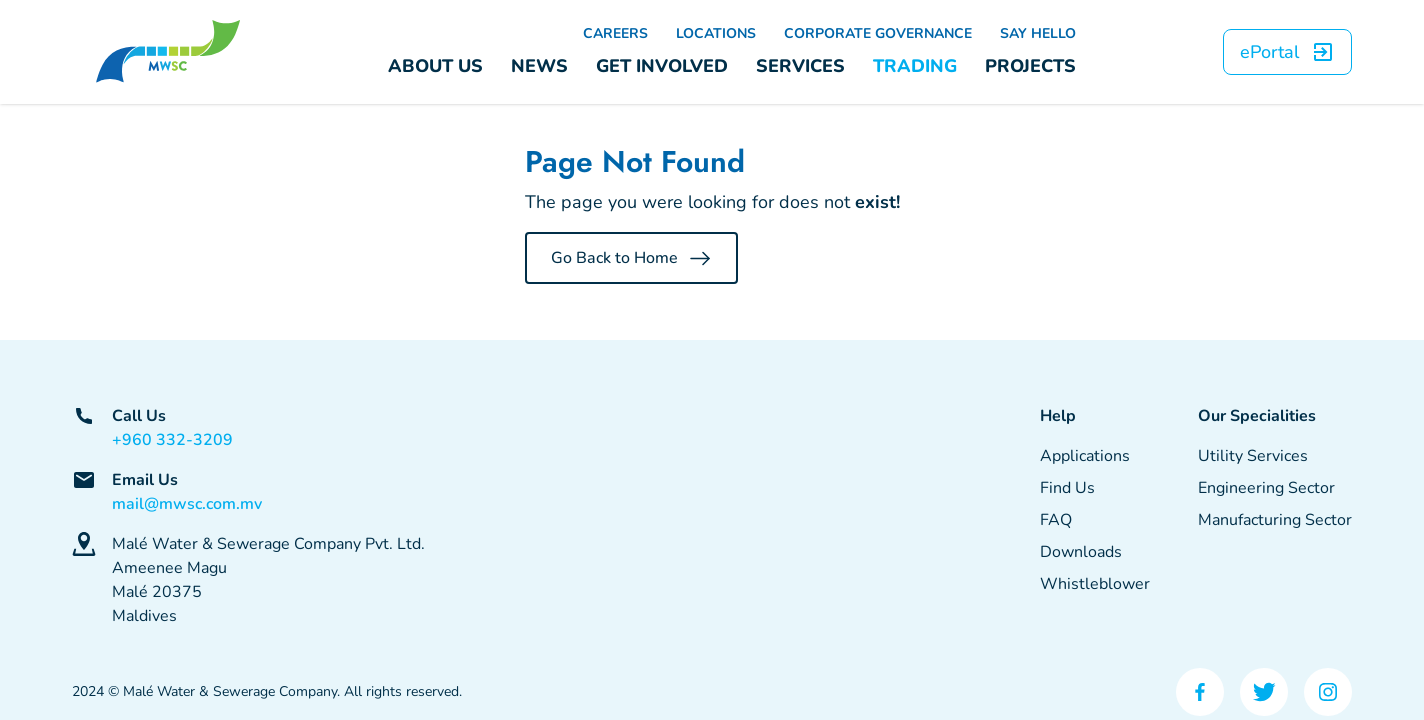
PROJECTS (1030, 66)
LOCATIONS (716, 33)
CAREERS (615, 33)
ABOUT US (435, 66)
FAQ (1056, 520)
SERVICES (800, 66)
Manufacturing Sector (1275, 520)
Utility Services (1253, 456)
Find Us (1067, 488)
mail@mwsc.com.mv (187, 504)
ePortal (1287, 52)
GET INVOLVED (662, 66)
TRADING (915, 66)
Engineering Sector (1266, 488)
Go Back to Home (631, 258)
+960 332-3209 (172, 440)
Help (1058, 416)
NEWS (539, 66)
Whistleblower (1095, 584)
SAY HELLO (1038, 33)
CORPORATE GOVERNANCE (878, 33)
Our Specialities (1257, 416)
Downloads (1081, 552)
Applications (1085, 456)
